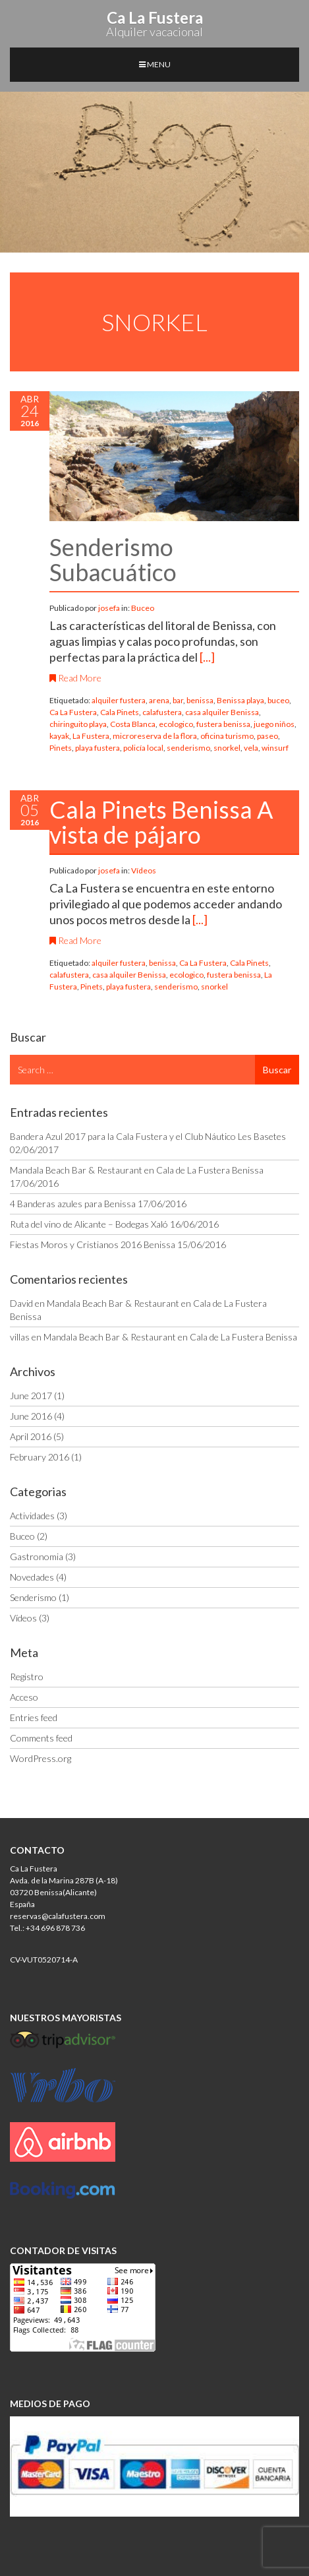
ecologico (176, 724)
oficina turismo (227, 736)
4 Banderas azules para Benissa (73, 1203)
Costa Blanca (132, 724)
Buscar (277, 1069)
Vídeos (143, 870)
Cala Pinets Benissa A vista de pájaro (161, 822)
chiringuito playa (78, 724)
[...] (207, 657)
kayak (59, 736)
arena (159, 700)
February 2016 (39, 1456)
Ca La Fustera (73, 712)
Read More (75, 677)
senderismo (188, 748)
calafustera (162, 712)
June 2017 (31, 1395)
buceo (278, 700)
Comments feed (41, 1738)
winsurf (275, 748)
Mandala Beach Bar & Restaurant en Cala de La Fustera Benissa (137, 1170)
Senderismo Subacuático (113, 559)
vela (251, 748)
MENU (155, 64)
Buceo (142, 608)
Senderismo (33, 1597)
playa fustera (97, 748)
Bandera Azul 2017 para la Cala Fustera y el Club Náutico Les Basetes (148, 1136)
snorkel (226, 748)
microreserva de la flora (155, 736)
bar (178, 700)
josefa (109, 608)
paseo (267, 736)
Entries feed (33, 1717)
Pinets (60, 748)
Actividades (32, 1515)
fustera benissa (223, 724)
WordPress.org (40, 1758)
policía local (143, 748)
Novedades (32, 1577)
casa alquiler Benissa (222, 712)
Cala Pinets (119, 712)
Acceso (24, 1697)
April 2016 (30, 1436)
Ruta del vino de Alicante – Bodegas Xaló (89, 1224)
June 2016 (31, 1416)
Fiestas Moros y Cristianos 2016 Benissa (92, 1244)
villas (20, 1336)
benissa (199, 700)
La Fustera (90, 736)
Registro (26, 1676)
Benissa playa (240, 700)
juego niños (274, 724)
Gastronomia (36, 1556)
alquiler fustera (119, 700)
